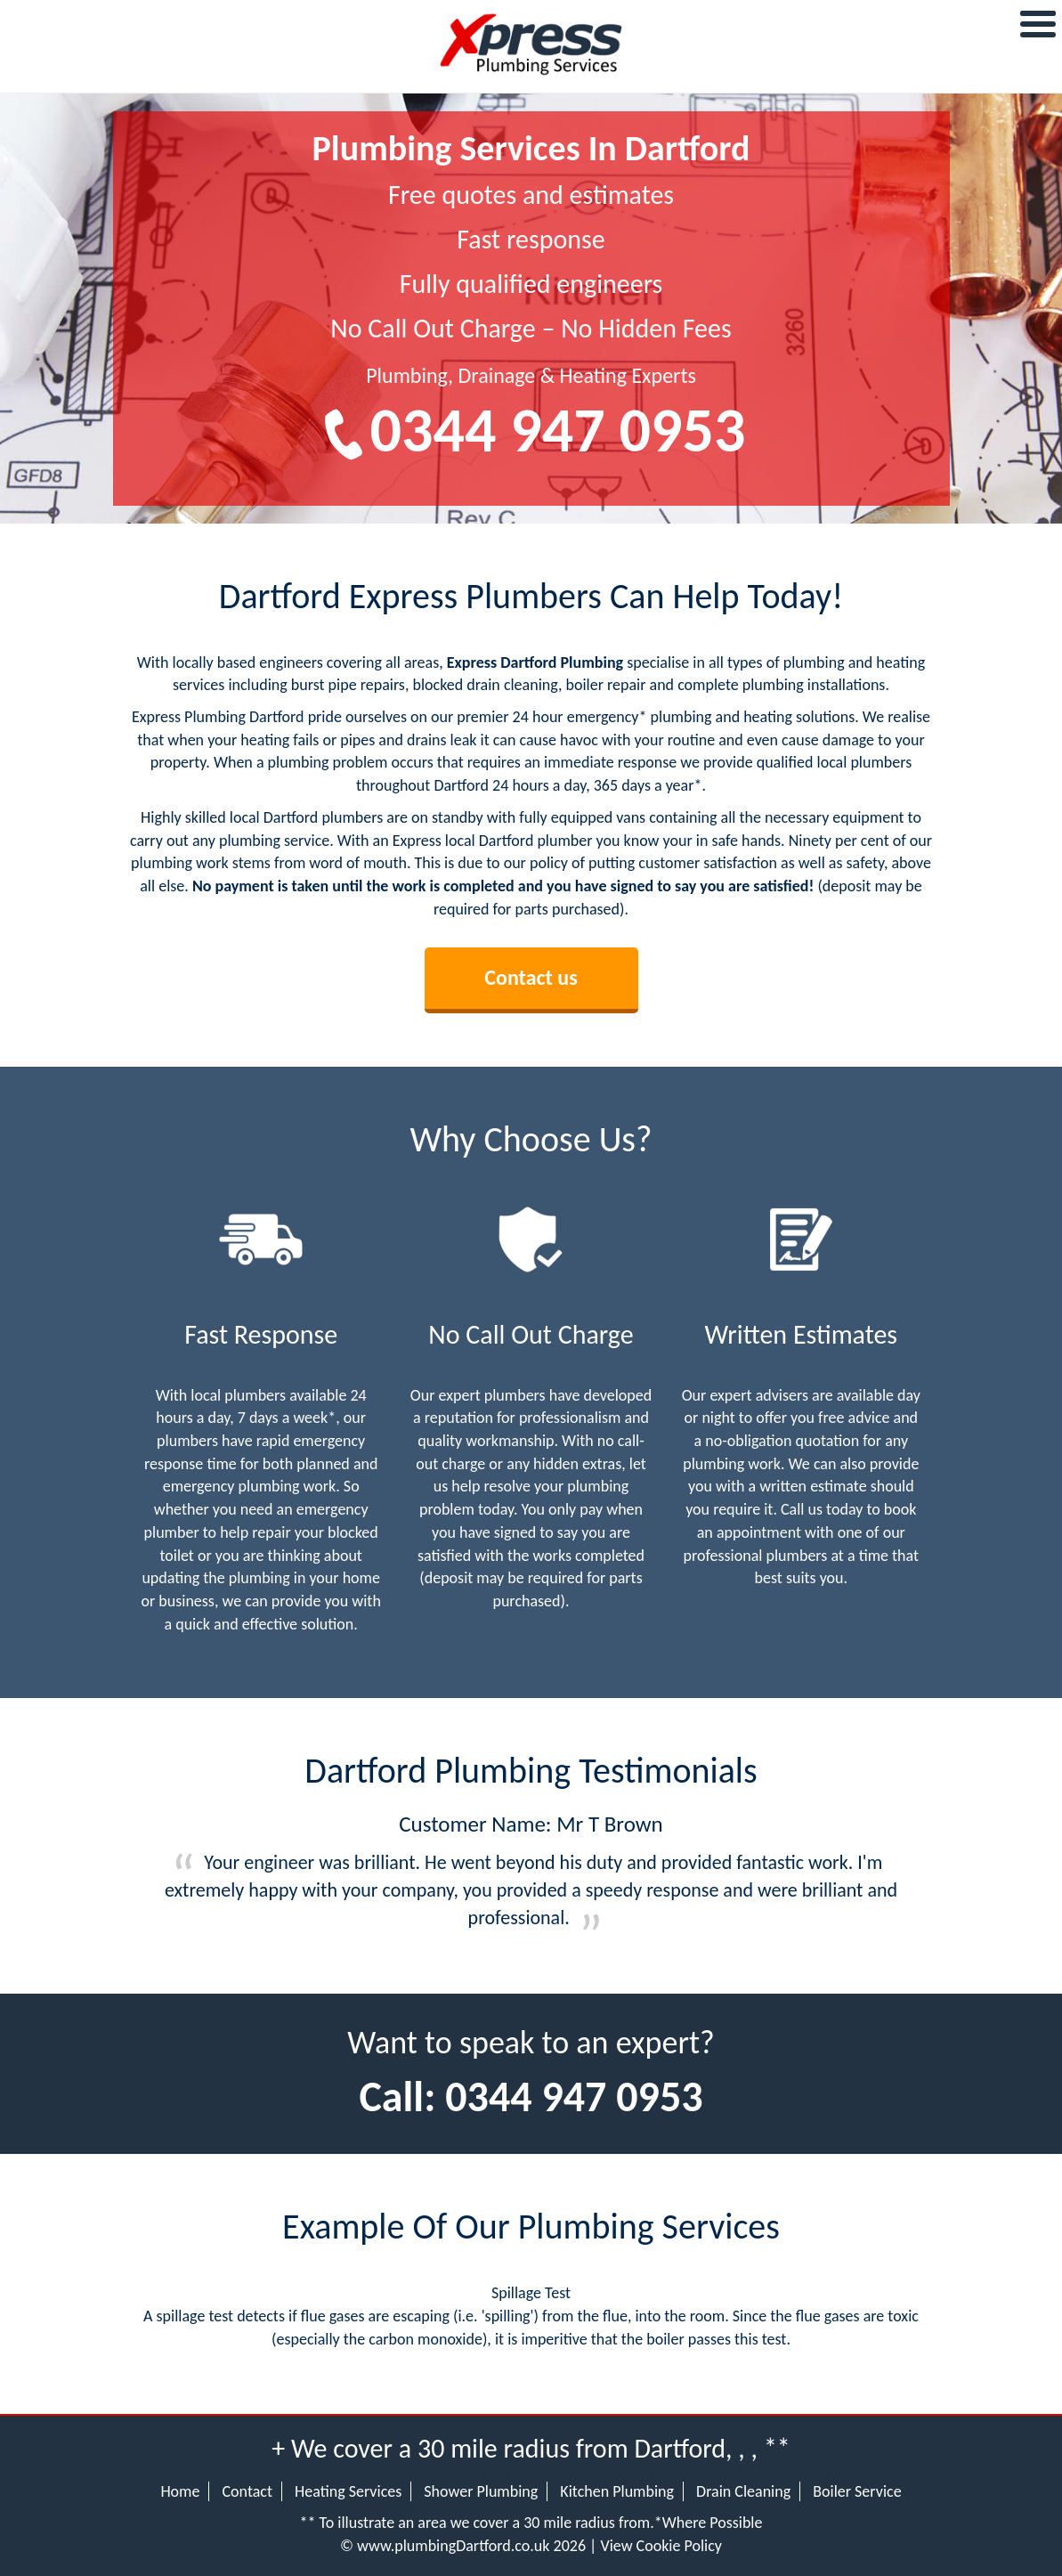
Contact (247, 2491)
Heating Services (348, 2491)
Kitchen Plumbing (617, 2491)
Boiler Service (857, 2491)
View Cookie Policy (661, 2546)
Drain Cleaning (743, 2491)
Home (179, 2491)
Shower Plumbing (481, 2491)
